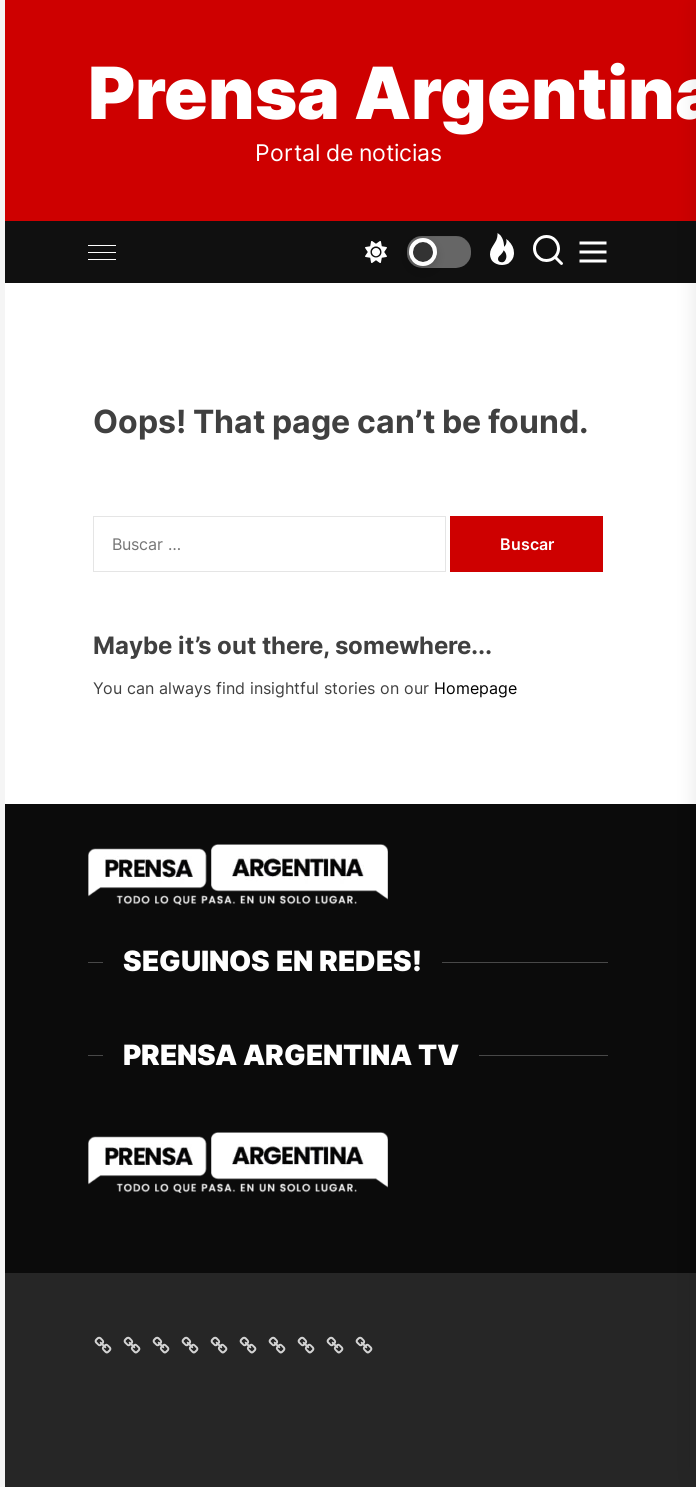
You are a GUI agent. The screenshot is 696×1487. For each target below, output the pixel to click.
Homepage (475, 688)
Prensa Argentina (348, 93)
